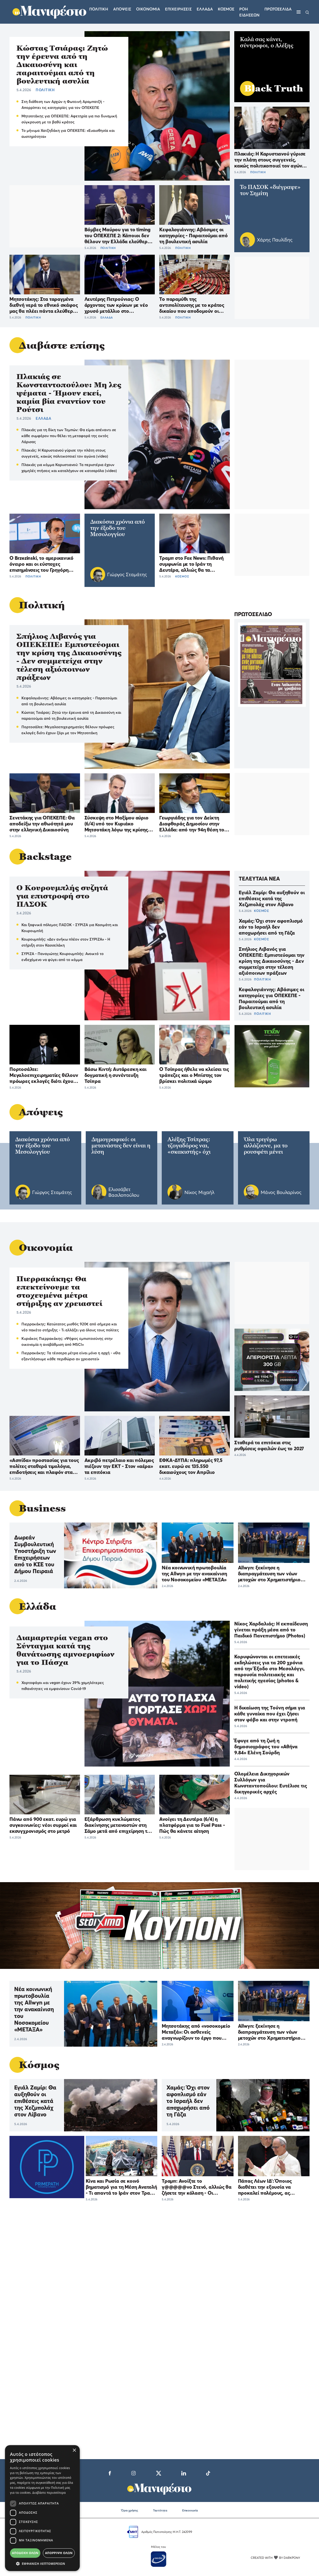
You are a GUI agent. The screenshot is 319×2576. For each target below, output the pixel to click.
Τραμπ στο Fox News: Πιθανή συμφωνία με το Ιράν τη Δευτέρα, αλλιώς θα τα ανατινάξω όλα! (191, 567)
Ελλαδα (205, 8)
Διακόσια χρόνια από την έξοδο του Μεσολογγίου (117, 528)
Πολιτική (42, 605)
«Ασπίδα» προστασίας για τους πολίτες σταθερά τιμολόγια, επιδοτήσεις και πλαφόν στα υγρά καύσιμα (44, 1469)
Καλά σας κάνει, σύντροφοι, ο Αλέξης (266, 42)
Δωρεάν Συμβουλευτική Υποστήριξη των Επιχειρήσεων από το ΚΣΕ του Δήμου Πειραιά (35, 1554)
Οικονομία (46, 1247)
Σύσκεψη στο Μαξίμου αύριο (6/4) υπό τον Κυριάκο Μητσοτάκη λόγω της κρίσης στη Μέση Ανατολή (116, 827)
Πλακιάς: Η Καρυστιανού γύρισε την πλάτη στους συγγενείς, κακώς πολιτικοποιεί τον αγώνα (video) (270, 163)
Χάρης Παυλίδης (275, 239)
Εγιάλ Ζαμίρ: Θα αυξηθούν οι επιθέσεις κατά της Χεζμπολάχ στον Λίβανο (272, 898)
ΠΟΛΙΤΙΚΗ (45, 89)
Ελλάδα (37, 1606)
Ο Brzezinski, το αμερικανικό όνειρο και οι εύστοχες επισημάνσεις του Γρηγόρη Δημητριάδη (41, 567)
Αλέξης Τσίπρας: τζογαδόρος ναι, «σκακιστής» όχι (189, 1145)
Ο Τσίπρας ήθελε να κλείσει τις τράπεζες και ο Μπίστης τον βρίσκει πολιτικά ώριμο (194, 1075)
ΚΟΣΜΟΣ (182, 576)
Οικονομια (148, 8)
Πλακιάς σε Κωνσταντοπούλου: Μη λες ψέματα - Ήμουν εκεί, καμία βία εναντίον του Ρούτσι (68, 392)
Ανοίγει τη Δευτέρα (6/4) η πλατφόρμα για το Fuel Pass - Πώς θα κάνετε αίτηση (192, 1825)
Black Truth (273, 88)
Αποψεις (122, 8)
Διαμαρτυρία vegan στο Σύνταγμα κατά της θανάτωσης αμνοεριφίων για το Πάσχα (65, 1649)
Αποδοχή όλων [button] (25, 2553)
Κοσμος (226, 8)
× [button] (74, 2450)
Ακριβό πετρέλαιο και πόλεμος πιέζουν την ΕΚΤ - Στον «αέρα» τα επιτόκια (119, 1466)
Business (42, 1508)
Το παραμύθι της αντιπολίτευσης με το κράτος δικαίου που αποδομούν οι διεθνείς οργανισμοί (191, 308)
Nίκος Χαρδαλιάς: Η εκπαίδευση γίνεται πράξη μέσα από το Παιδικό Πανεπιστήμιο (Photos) (271, 1630)
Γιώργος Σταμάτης (127, 574)
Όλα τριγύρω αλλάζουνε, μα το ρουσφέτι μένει (266, 1145)
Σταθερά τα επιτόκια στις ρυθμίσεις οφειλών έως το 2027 (269, 1445)
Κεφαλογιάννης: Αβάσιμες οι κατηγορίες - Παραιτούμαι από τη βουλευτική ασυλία (193, 235)
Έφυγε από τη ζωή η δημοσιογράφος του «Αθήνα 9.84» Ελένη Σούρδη (266, 1747)
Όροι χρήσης (129, 2510)
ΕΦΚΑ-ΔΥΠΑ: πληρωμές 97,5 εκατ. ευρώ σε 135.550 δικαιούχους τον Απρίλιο (190, 1466)
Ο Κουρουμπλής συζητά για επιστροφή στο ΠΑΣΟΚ (62, 896)
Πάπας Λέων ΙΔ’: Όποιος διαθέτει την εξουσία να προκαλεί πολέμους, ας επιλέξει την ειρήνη (265, 2190)
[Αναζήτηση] (307, 12)
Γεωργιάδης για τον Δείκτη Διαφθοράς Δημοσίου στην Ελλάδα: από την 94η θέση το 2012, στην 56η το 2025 (191, 827)
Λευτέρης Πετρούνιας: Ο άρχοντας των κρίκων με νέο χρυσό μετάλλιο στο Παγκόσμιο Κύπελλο (116, 308)
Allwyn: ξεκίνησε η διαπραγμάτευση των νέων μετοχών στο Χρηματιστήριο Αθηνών (269, 1577)
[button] (42, 2563)
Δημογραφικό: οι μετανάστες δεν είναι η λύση (121, 1145)
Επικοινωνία (190, 2510)
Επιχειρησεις (178, 8)
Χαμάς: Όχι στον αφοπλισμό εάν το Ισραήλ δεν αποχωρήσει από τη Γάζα (271, 927)
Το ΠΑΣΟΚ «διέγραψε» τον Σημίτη (270, 190)
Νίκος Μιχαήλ (199, 1192)
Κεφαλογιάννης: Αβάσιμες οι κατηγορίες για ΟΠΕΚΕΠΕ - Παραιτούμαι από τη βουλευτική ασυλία (271, 998)
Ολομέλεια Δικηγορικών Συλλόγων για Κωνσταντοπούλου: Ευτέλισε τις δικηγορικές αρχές (270, 1783)
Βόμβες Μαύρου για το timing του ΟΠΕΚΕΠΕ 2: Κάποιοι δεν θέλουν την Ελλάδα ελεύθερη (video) (117, 238)
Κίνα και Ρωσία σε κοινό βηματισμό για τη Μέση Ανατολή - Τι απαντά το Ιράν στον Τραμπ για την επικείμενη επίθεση (121, 2190)
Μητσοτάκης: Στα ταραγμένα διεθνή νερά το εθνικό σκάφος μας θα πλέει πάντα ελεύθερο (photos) (43, 308)
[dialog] (42, 2508)
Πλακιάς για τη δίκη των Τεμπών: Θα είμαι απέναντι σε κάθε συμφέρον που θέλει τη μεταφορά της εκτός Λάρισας (68, 435)
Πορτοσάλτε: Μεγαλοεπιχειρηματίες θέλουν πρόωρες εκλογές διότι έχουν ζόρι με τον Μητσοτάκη (43, 1078)
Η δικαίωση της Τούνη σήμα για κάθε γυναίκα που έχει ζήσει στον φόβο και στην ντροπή (269, 1714)
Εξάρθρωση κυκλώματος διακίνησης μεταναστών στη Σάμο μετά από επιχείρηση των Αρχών (118, 1828)
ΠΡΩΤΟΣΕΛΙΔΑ (278, 8)
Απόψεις (41, 1112)
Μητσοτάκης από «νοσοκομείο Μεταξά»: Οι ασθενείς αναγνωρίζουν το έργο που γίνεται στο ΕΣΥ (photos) (196, 2035)
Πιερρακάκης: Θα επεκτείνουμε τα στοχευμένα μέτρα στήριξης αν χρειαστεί (59, 1291)
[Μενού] (299, 12)
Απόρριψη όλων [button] (59, 2553)
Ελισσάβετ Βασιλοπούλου (123, 1192)
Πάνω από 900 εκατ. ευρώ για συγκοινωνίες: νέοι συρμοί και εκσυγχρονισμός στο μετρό (43, 1825)
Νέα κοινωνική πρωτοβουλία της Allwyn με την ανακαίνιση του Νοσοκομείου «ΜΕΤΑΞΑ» (194, 1574)
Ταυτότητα (160, 2510)
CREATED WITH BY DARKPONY (275, 2558)
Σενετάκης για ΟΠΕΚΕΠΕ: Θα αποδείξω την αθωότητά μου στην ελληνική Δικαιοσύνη (42, 824)
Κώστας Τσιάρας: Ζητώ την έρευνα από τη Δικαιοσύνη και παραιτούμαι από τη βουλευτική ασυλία (62, 64)
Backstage (45, 856)
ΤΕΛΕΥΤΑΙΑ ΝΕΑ (259, 878)
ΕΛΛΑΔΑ (106, 317)
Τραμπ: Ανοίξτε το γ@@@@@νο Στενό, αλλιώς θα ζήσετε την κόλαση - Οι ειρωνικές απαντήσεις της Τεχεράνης (197, 2193)
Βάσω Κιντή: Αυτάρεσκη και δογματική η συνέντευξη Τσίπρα (115, 1075)
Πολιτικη (98, 8)
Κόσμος (39, 2064)
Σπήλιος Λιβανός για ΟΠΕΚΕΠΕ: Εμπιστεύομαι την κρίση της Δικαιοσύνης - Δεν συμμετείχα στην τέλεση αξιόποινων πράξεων (68, 656)
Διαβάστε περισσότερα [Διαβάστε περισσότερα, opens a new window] (49, 2493)
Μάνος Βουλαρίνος (281, 1192)
